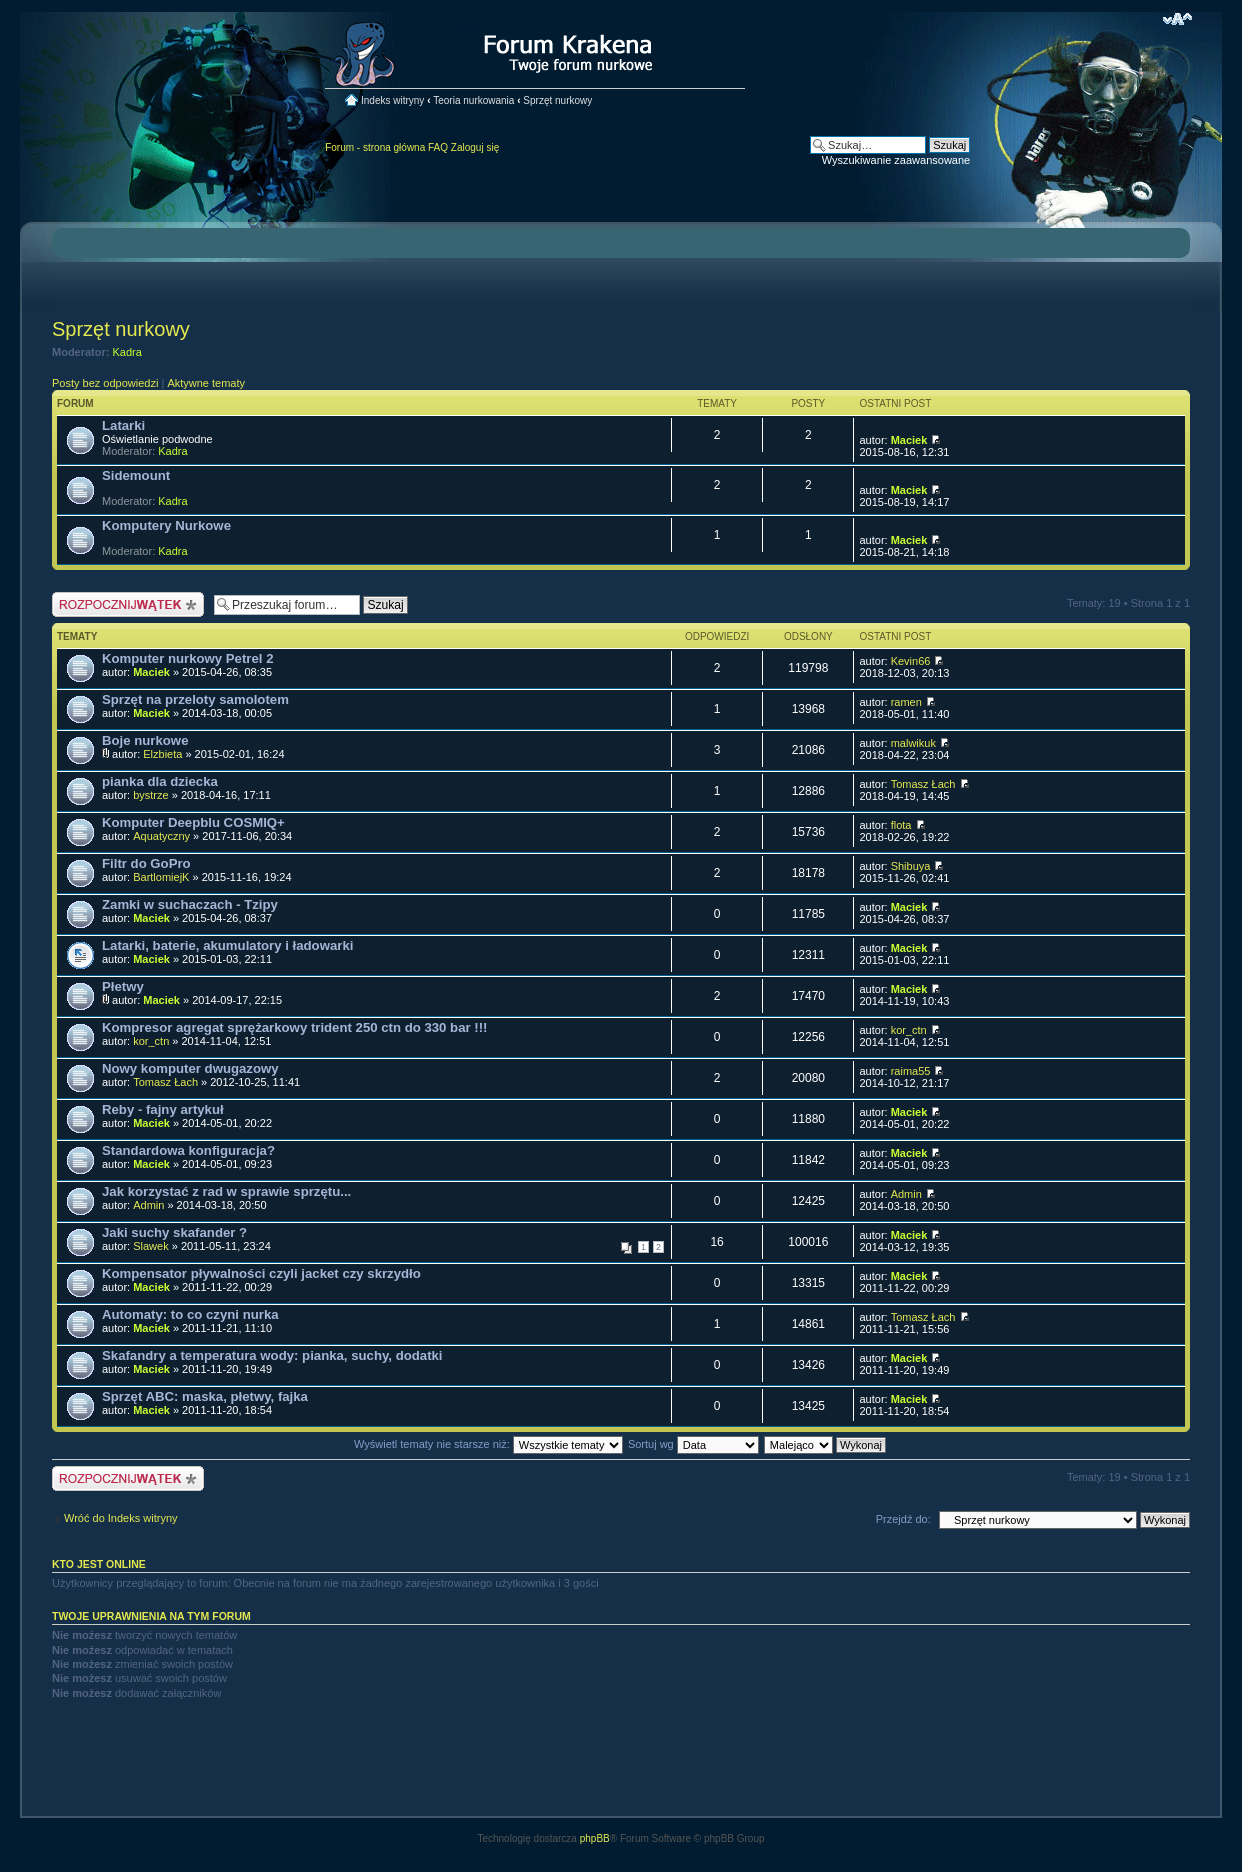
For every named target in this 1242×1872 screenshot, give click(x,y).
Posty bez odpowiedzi (105, 383)
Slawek (150, 1246)
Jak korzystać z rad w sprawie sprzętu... (226, 1191)
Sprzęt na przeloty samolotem (195, 699)
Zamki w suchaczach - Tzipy (190, 904)
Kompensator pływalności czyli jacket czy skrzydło (261, 1273)
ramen (906, 702)
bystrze (150, 795)
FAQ (438, 147)
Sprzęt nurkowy (557, 100)
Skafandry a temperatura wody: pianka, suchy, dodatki (272, 1355)
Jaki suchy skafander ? (174, 1232)
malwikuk (913, 743)
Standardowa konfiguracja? (188, 1150)
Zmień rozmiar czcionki (1177, 19)
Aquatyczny (161, 836)
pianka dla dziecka (160, 781)
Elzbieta (162, 754)
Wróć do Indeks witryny (121, 1518)
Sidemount (136, 475)
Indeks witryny (392, 100)
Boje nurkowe (145, 740)
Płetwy (123, 986)
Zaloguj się (475, 147)
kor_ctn (151, 1041)
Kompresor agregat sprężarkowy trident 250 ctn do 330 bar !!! (294, 1027)
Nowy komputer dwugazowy (190, 1068)
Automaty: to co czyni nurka (190, 1314)
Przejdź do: (903, 1519)
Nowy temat (128, 604)
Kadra (127, 352)
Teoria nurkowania (473, 100)
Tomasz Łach (923, 784)
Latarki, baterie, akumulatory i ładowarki (227, 945)
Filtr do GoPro (146, 863)
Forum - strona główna (375, 147)
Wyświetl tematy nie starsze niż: (488, 1444)
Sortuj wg (693, 1444)
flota (901, 825)
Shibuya (911, 866)
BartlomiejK (161, 877)
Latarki (123, 425)
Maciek (909, 440)
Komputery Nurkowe (166, 525)
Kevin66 (911, 661)
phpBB (595, 1838)
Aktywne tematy (206, 383)
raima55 (911, 1071)
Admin (148, 1205)
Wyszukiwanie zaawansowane (896, 160)
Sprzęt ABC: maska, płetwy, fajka (205, 1396)
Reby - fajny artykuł (163, 1109)
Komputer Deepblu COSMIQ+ (193, 822)
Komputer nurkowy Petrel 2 (187, 658)
